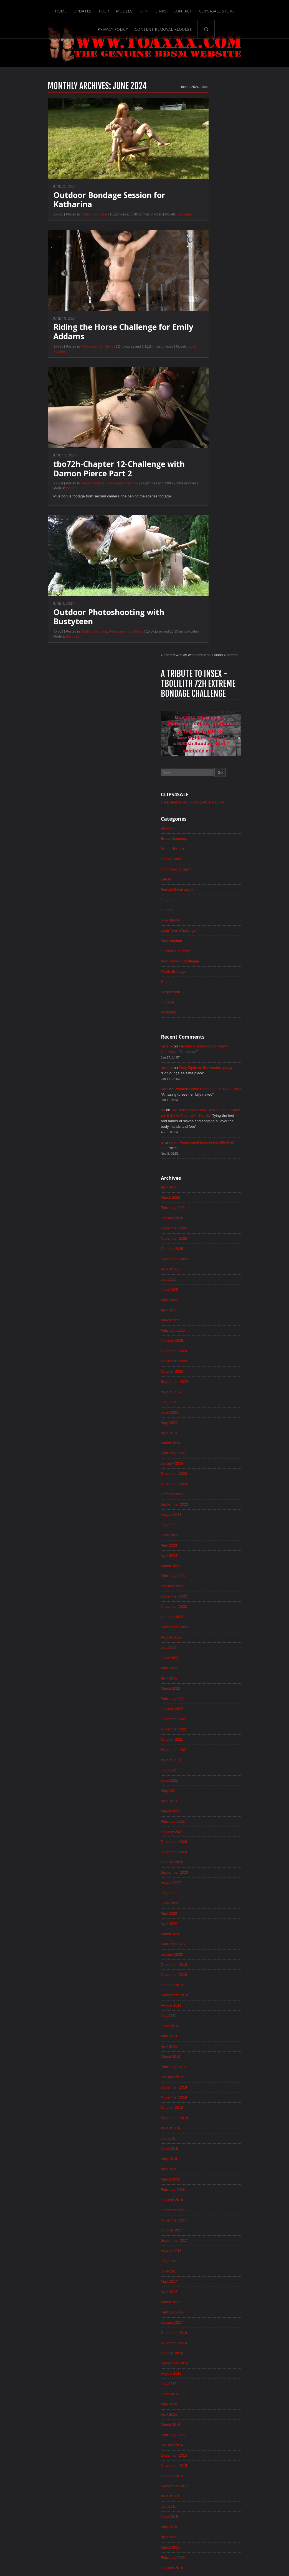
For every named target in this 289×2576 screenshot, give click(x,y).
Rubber (198, 434)
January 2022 (203, 1183)
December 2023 (205, 941)
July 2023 (200, 993)
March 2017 (202, 1793)
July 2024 (200, 867)
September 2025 (206, 720)
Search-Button (187, 27)
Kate (196, 544)
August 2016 (203, 1867)
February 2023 (204, 1046)
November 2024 (205, 825)
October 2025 (203, 709)
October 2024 (203, 835)
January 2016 (203, 1940)
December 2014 (205, 2077)
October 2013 (203, 2225)
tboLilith (40, 501)
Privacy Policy (239, 9)
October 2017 (203, 1719)
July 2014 (200, 2130)
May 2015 (200, 2025)
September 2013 (206, 2235)
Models (105, 9)
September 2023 (206, 972)
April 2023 (200, 1025)
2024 (164, 99)
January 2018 (203, 1688)
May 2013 (200, 2277)
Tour (84, 9)
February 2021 (204, 1298)
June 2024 (201, 877)
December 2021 (205, 1193)
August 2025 (203, 730)
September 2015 (206, 1983)
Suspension (202, 444)
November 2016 (205, 1835)
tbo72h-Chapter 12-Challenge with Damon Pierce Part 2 (88, 481)
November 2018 (205, 1583)
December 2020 (205, 1319)
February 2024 (204, 920)
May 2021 (200, 1267)
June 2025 (201, 751)
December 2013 (205, 2204)
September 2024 (206, 846)
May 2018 (200, 1646)
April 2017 (200, 1783)
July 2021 (200, 1246)
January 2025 (203, 804)
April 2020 (200, 1404)
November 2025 (205, 699)
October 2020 (203, 1341)
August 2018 (203, 1614)
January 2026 (203, 678)
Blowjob (198, 276)
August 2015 (203, 1993)
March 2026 (202, 656)
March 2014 (202, 2172)
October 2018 (203, 1593)
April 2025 (200, 772)
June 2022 (201, 1130)
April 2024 (200, 899)
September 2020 (206, 1351)
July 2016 (200, 1877)
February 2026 (204, 667)
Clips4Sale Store (199, 9)
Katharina (154, 226)
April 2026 (200, 646)
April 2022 (200, 1151)
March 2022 (202, 1162)
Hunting (198, 360)
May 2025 (200, 762)
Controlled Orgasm (208, 318)
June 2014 (201, 2140)
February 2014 (204, 2183)
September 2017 (206, 1730)
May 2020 (200, 1393)
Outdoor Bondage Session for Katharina (78, 212)
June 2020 (201, 1383)
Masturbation (203, 392)
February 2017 (204, 1804)
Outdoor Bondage (63, 226)
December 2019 (205, 1446)
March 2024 (202, 909)
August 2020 (203, 1362)
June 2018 (201, 1635)
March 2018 (202, 1667)
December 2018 (205, 1572)
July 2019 (200, 1498)
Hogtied (198, 350)
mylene (198, 500)
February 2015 (204, 2056)
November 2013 (205, 2214)
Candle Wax (202, 307)
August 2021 (203, 1235)
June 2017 (201, 1762)
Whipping (200, 465)
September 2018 (206, 1604)
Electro (198, 329)
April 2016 (200, 1909)
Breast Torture (204, 297)
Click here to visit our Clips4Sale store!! (225, 249)
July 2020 (200, 1372)
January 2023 (203, 1056)
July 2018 (200, 1625)
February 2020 (204, 1425)
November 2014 (205, 2088)
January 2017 (203, 1814)
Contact (164, 9)
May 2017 (200, 1772)
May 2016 (200, 1898)
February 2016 (204, 1930)
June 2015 (201, 2014)
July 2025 (200, 741)
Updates (63, 9)
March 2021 (202, 1288)
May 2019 (200, 1519)
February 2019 (204, 1551)
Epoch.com (244, 2464)
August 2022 (203, 1109)
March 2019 (202, 1541)
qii (194, 600)
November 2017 (205, 1709)
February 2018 (204, 1677)
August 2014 (203, 2119)
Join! (125, 9)
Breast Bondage (62, 496)
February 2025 (204, 793)
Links (142, 9)
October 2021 (203, 1214)
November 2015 (205, 1961)
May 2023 (200, 1014)
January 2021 (203, 1309)
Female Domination (208, 339)
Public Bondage (205, 423)
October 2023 (203, 962)
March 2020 (202, 1414)
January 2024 (203, 930)
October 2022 (203, 1088)
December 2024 (205, 814)
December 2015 (205, 1951)
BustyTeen (42, 650)
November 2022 (205, 1077)
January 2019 (203, 1562)
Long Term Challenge (91, 496)
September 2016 (206, 1856)
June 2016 (201, 1888)
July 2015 (200, 2004)
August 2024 (203, 856)
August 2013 (203, 2246)
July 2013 (200, 2256)
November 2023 (205, 951)
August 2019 (203, 1488)
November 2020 (205, 1330)
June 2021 (201, 1256)
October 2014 (203, 2098)
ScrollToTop (144, 2527)
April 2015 (200, 2035)
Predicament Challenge (67, 359)
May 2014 (200, 2151)
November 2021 (205, 1204)
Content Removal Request (144, 27)
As (194, 566)
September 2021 (206, 1225)
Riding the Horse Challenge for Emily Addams (92, 344)
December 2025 (205, 688)
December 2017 (205, 1698)
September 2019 (206, 1477)
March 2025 (202, 783)
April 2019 (200, 1530)
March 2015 (202, 2046)
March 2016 (202, 1919)
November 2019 (205, 1456)
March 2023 (202, 1035)
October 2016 (203, 1846)
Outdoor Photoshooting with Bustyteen (77, 630)
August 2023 (203, 983)
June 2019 (201, 1509)
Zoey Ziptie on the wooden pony (238, 522)
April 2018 (200, 1656)
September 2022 (206, 1098)
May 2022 (200, 1141)
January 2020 (203, 1435)
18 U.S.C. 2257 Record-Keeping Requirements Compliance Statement (166, 2554)
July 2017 (200, 1751)
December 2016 (205, 1825)
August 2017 (203, 1740)
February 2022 (204, 1172)
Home (41, 9)
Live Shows (202, 371)
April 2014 (200, 2161)
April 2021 (200, 1277)
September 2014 (206, 2109)
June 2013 (201, 2267)
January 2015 (203, 2067)
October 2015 (203, 1972)
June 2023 (201, 1004)
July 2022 (200, 1120)
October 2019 (203, 1467)
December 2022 (205, 1067)
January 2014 (203, 2193)
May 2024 (200, 888)
